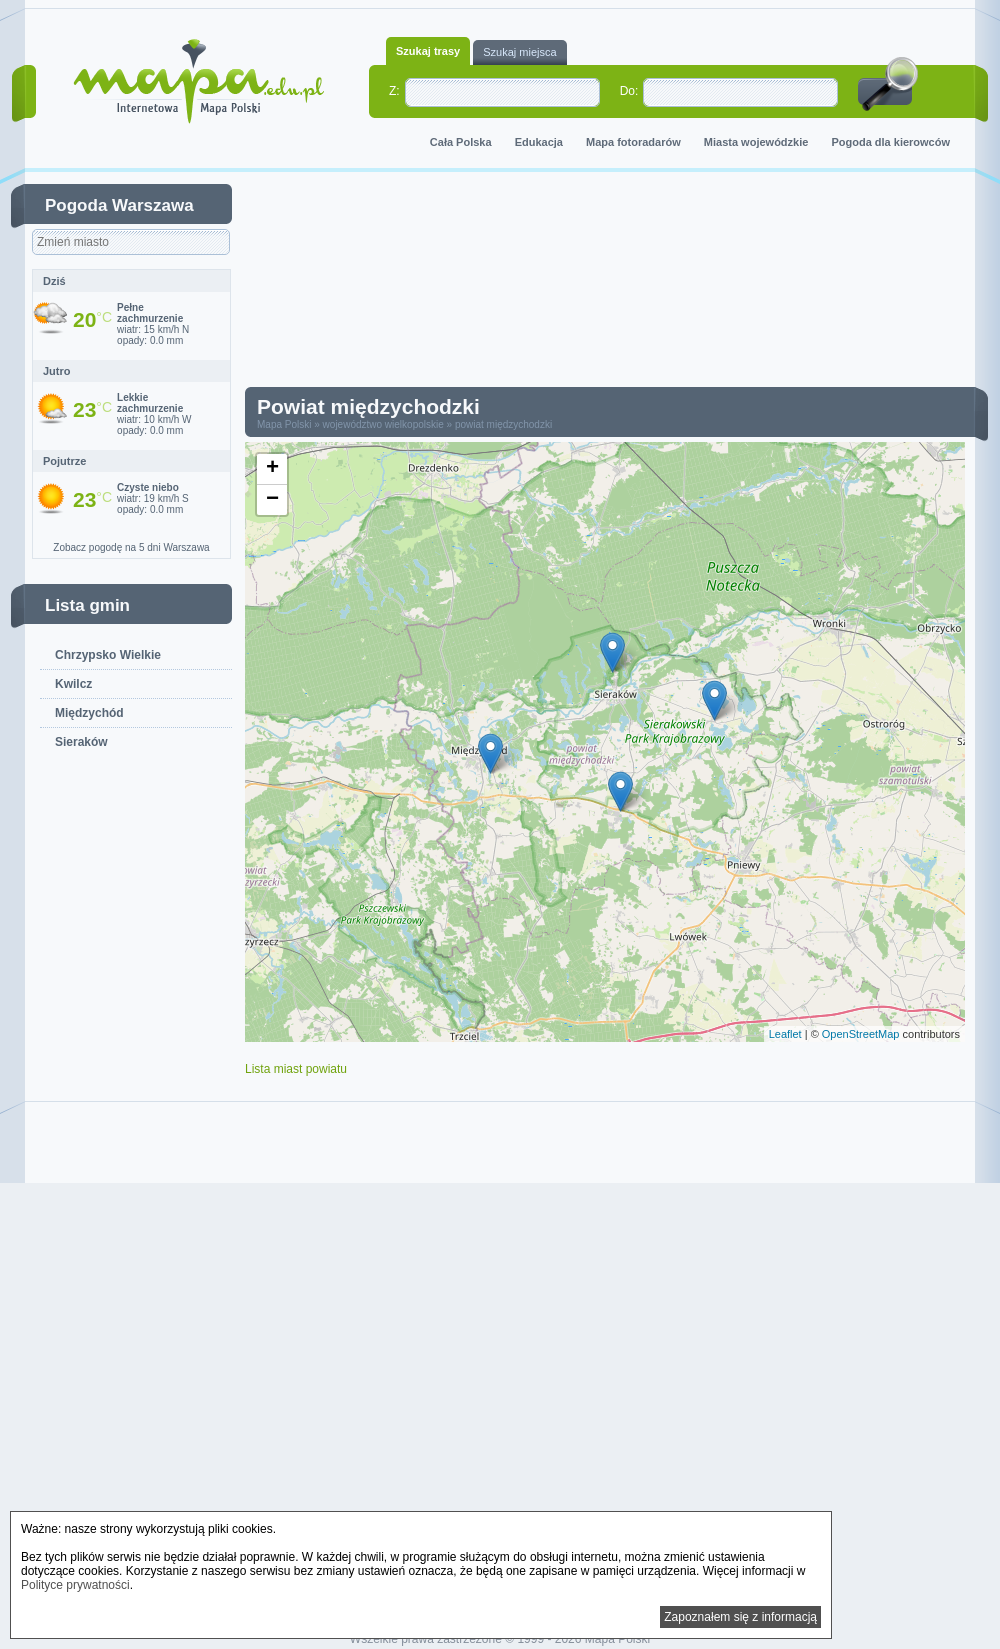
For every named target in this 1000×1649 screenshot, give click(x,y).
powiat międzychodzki (503, 424)
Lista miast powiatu (296, 1069)
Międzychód (89, 713)
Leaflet (785, 1034)
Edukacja (539, 142)
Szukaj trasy (428, 51)
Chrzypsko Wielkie (108, 655)
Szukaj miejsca (519, 52)
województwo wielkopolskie (383, 424)
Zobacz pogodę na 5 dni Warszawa (131, 547)
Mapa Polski (284, 424)
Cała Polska (461, 142)
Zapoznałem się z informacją (740, 1617)
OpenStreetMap (861, 1034)
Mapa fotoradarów (633, 142)
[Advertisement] (620, 284)
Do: (629, 91)
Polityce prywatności (75, 1585)
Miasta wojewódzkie (756, 142)
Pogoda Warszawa (119, 205)
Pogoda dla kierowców (890, 142)
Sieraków (81, 742)
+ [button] (272, 469)
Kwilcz (73, 684)
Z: (394, 91)
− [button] (272, 500)
